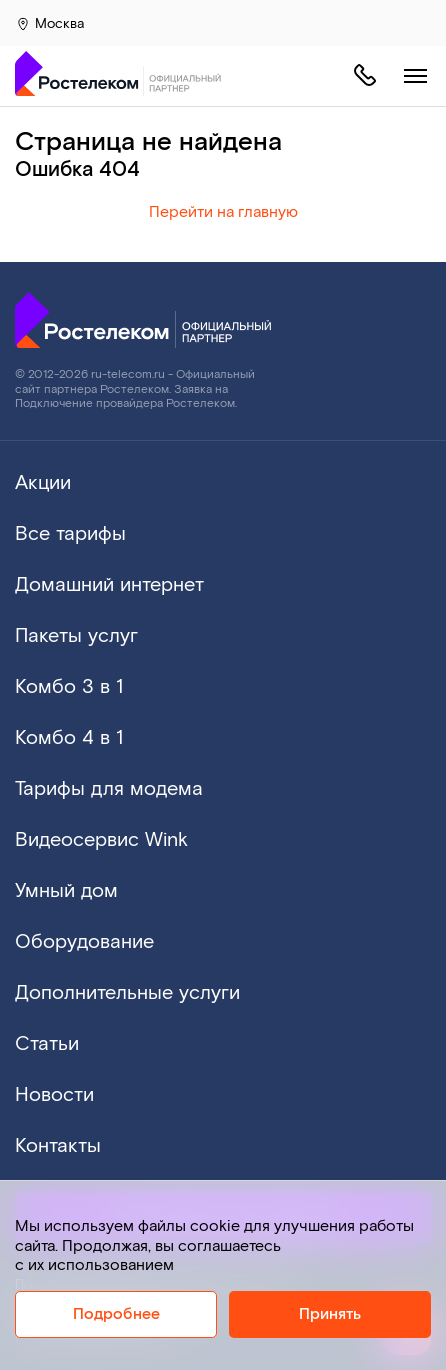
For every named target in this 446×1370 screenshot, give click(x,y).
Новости (54, 1095)
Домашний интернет (109, 585)
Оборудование (84, 942)
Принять (330, 1314)
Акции (43, 483)
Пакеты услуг (76, 636)
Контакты (58, 1146)
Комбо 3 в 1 (69, 687)
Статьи (47, 1044)
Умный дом (66, 891)
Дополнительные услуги (127, 993)
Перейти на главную (223, 212)
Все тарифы (70, 534)
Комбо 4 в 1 (69, 738)
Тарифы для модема (109, 789)
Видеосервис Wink (101, 840)
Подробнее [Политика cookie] (116, 1314)
